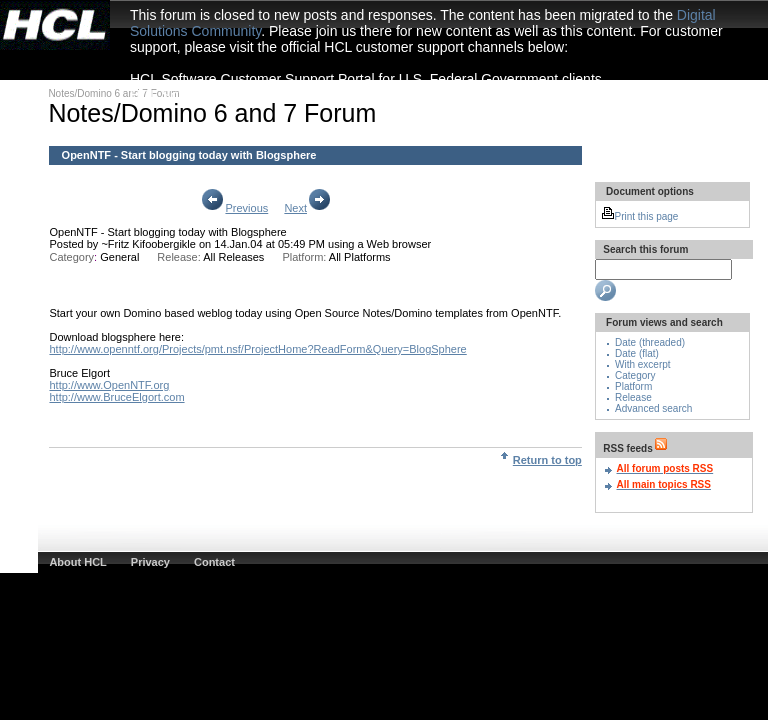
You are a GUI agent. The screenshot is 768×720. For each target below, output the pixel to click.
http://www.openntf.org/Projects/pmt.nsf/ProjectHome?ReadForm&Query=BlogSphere (257, 349)
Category (635, 375)
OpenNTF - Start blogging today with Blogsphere (167, 232)
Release (633, 397)
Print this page (640, 216)
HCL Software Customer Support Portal (252, 95)
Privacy (150, 562)
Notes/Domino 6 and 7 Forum (113, 93)
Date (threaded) (650, 342)
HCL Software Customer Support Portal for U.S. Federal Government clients (366, 79)
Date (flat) (637, 353)
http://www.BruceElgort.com (116, 397)
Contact (214, 562)
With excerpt (643, 364)
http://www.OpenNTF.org (109, 385)
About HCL (77, 562)
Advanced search (653, 408)
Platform (633, 386)
